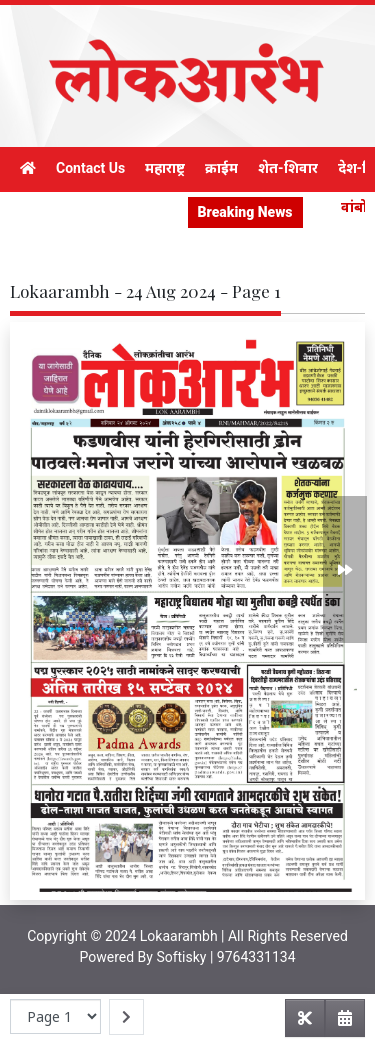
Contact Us (90, 168)
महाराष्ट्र (165, 168)
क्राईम (221, 168)
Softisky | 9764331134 (225, 957)
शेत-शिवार (288, 168)
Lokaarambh (179, 936)
